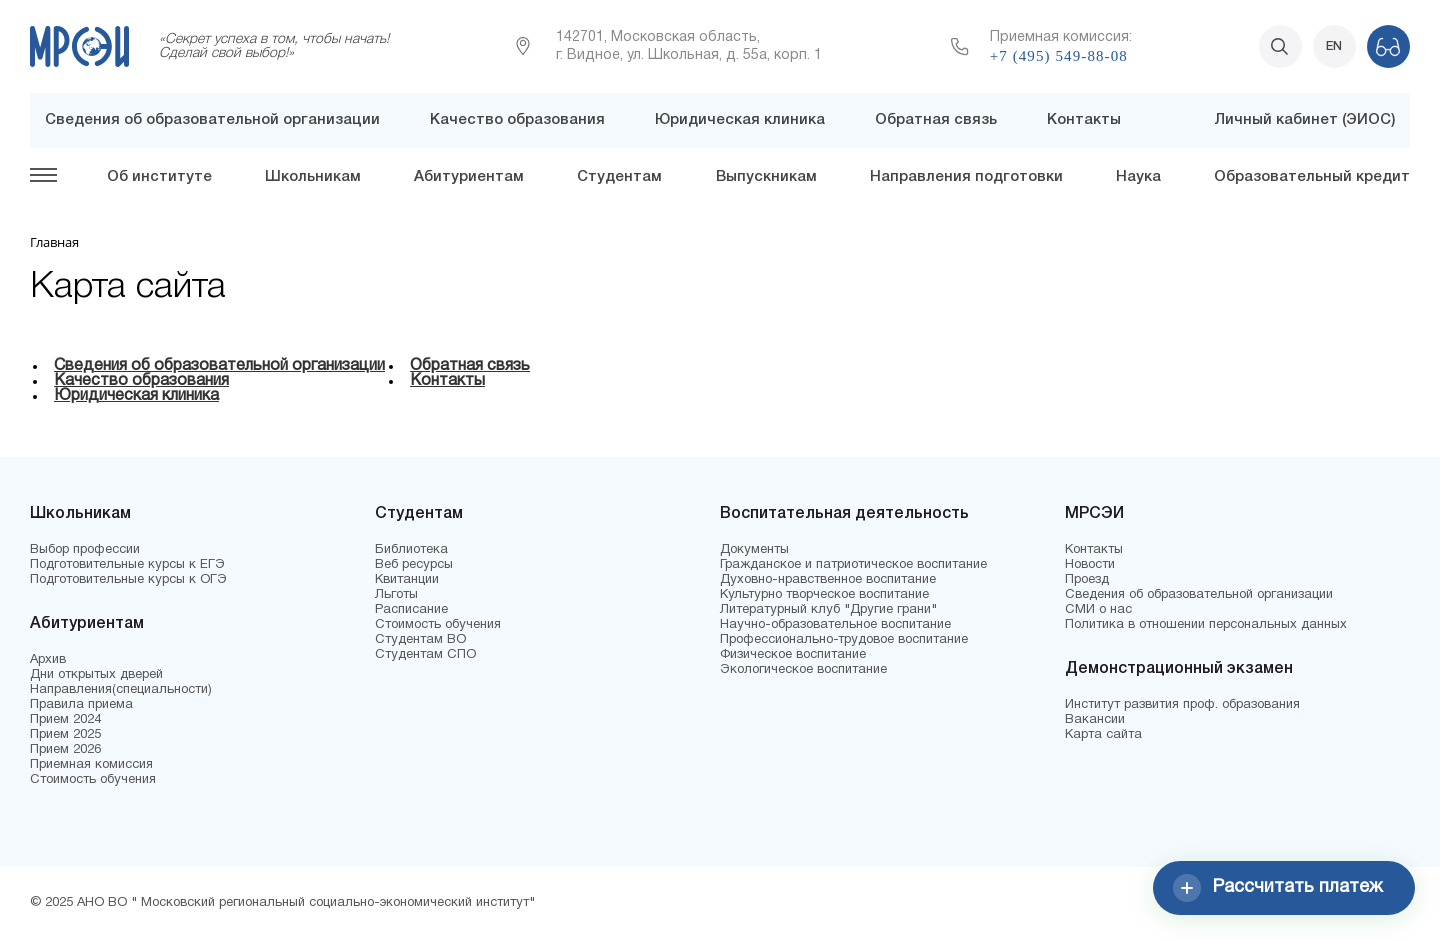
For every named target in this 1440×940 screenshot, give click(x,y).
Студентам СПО (425, 655)
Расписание (411, 610)
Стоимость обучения (93, 780)
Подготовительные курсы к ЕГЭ (127, 565)
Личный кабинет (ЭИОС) (1304, 120)
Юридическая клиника (740, 120)
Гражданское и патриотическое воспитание (853, 565)
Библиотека (411, 550)
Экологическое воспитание (803, 670)
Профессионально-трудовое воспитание (844, 640)
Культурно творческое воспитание (824, 595)
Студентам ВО (420, 640)
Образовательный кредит (1312, 177)
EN (1334, 46)
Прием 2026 (65, 750)
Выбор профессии (85, 550)
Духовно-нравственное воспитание (828, 580)
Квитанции (407, 580)
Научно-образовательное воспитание (835, 625)
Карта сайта (1103, 735)
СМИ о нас (1098, 610)
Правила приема (81, 705)
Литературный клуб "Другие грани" (828, 610)
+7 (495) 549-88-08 (1059, 56)
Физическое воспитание (793, 655)
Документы (754, 550)
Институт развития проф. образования (1182, 705)
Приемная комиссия (91, 765)
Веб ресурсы (414, 565)
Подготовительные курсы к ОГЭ (128, 580)
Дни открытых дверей (96, 675)
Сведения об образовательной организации (212, 120)
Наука (1138, 177)
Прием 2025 (65, 735)
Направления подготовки (966, 177)
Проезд (1087, 580)
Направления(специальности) (121, 690)
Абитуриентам (469, 177)
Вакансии (1095, 720)
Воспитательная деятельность (844, 514)
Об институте (159, 177)
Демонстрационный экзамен (1179, 669)
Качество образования (517, 120)
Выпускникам (766, 177)
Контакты (1084, 120)
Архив (48, 660)
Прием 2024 (65, 720)
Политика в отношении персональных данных (1206, 625)
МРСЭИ (1094, 514)
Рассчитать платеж (1278, 888)
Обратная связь (936, 120)
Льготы (396, 595)
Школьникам (313, 177)
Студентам (619, 177)
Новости (1090, 565)
